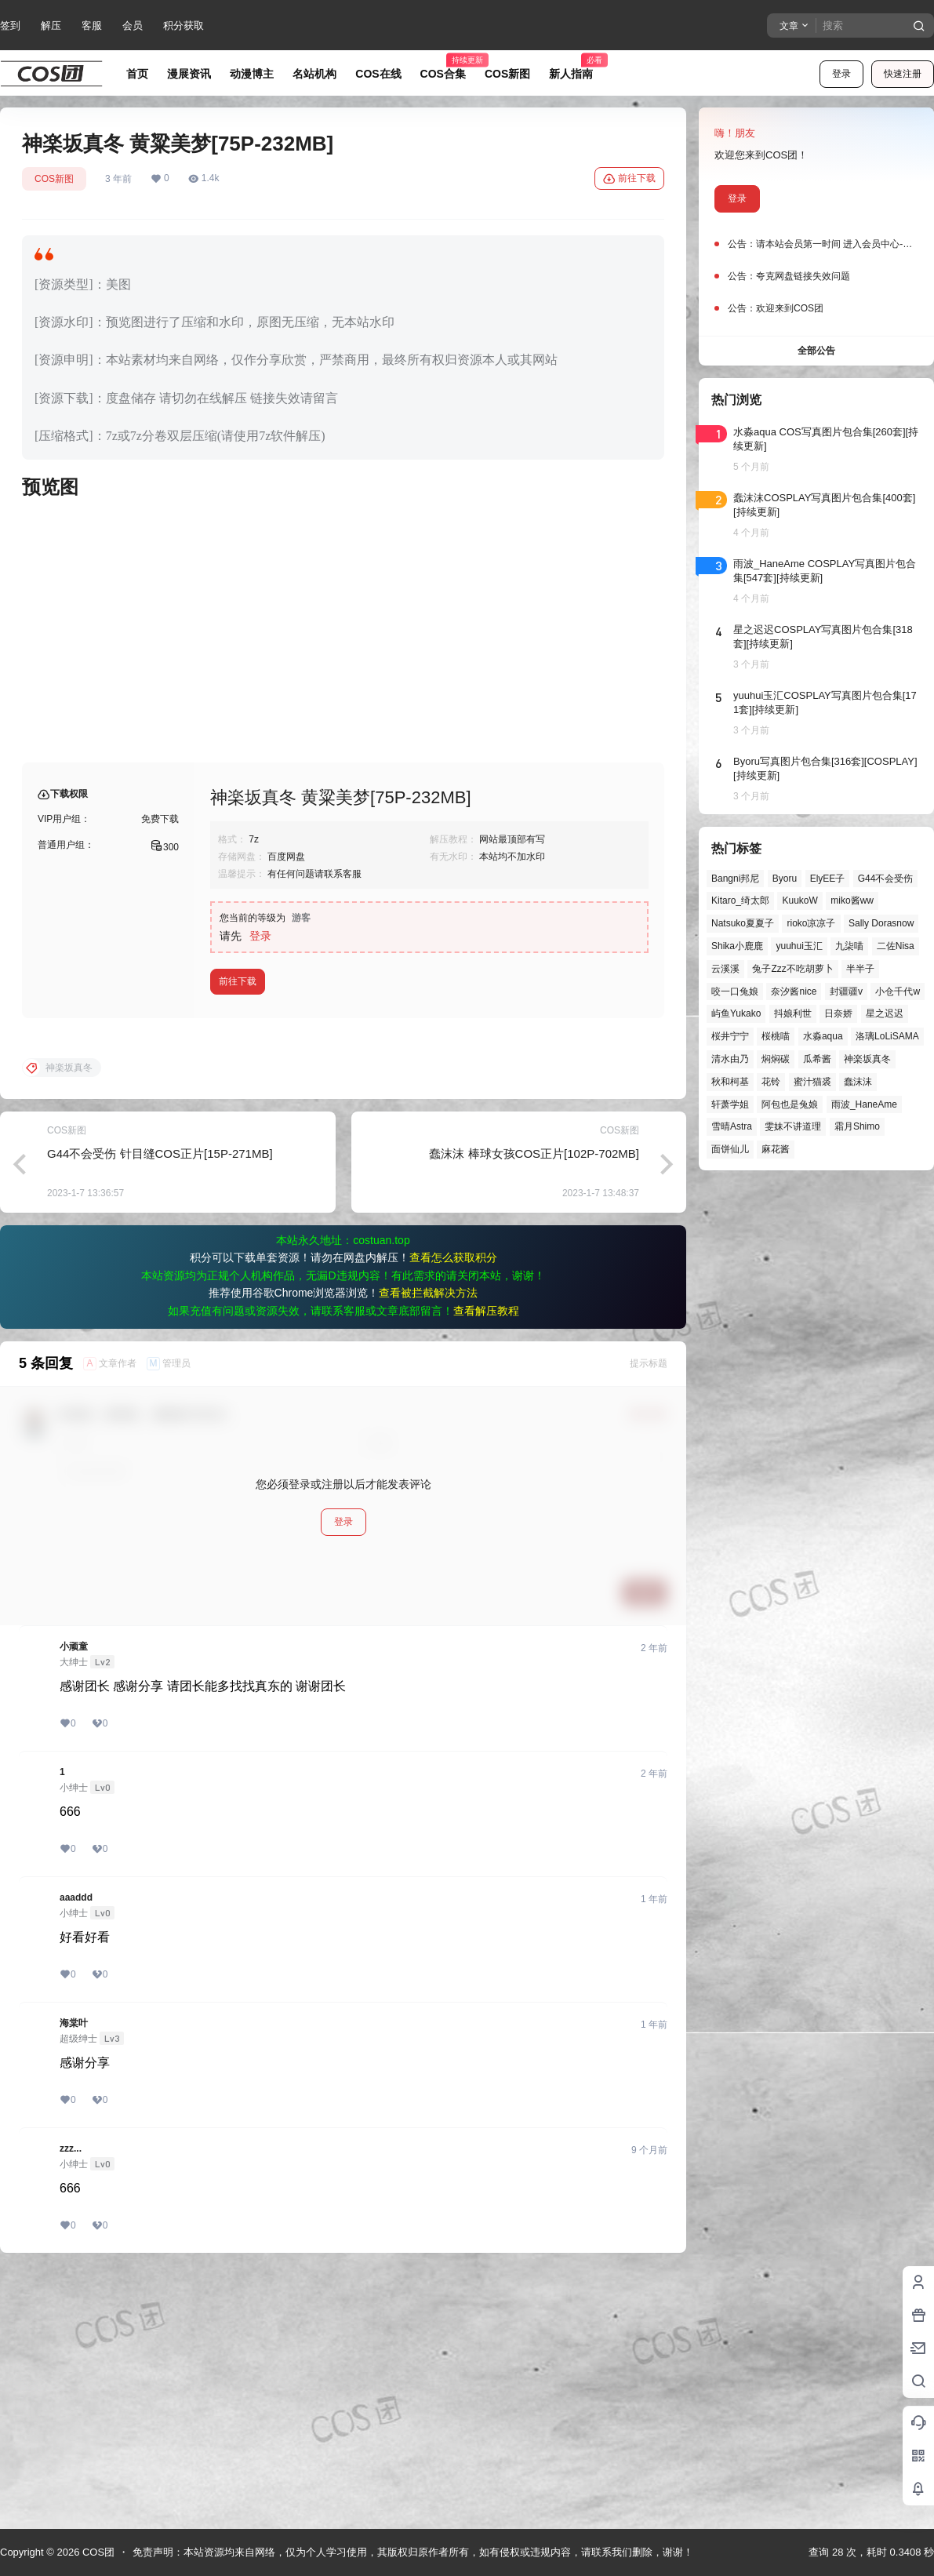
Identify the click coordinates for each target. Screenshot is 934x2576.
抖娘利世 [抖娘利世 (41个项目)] (793, 1013)
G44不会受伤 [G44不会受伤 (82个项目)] (886, 878)
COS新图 (54, 178)
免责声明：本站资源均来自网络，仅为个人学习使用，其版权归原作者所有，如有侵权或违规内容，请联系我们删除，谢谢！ (413, 2552)
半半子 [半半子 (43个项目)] (860, 968)
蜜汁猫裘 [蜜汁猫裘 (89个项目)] (812, 1081)
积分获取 (183, 25)
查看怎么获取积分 (453, 1510)
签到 (10, 25)
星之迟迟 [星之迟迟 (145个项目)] (884, 1013)
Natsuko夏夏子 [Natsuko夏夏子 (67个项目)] (742, 923)
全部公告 (816, 350)
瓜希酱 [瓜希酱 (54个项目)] (817, 1058)
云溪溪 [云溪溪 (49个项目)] (725, 968)
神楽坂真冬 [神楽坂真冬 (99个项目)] (867, 1058)
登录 (841, 73)
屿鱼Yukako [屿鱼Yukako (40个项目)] (736, 1013)
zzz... (71, 2401)
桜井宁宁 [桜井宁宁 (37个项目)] (730, 1036)
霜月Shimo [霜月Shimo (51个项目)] (857, 1126)
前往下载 (629, 179)
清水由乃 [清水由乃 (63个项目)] (730, 1058)
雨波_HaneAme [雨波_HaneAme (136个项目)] (864, 1104)
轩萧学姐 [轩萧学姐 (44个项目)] (730, 1104)
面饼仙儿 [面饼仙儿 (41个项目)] (730, 1149)
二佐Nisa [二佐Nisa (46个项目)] (895, 946)
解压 (51, 25)
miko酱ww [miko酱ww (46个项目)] (852, 900)
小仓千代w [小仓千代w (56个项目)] (897, 991)
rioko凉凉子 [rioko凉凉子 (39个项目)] (811, 923)
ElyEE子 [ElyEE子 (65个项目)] (827, 878)
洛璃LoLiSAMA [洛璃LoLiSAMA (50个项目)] (887, 1036)
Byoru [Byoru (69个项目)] (784, 878)
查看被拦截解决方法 (428, 1545)
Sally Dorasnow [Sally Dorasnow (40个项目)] (881, 923)
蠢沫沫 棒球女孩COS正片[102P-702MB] (534, 1406)
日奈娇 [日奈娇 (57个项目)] (838, 1013)
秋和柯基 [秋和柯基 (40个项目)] (730, 1081)
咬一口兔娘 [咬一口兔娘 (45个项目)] (734, 991)
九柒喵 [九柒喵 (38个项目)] (849, 946)
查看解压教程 (486, 1563)
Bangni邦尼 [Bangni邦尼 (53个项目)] (735, 878)
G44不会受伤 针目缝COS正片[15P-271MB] (160, 1406)
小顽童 (74, 1899)
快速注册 (902, 73)
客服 (92, 25)
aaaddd (76, 2150)
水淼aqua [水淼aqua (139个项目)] (823, 1036)
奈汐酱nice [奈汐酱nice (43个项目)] (793, 991)
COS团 (96, 2552)
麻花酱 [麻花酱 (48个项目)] (775, 1149)
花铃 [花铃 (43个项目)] (770, 1081)
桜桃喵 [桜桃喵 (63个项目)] (775, 1036)
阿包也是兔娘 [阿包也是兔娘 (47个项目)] (789, 1104)
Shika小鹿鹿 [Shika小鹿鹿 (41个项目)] (737, 946)
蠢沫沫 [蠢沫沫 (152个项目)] (858, 1081)
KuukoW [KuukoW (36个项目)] (799, 900)
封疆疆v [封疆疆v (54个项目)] (846, 991)
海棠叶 (74, 2275)
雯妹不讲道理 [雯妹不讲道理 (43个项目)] (793, 1126)
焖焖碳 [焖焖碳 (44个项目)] (775, 1058)
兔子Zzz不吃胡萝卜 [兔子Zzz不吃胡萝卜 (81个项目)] (792, 968)
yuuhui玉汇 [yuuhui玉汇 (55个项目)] (799, 946)
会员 (132, 25)
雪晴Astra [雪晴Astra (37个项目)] (731, 1126)
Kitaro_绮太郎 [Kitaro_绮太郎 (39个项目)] (740, 900)
